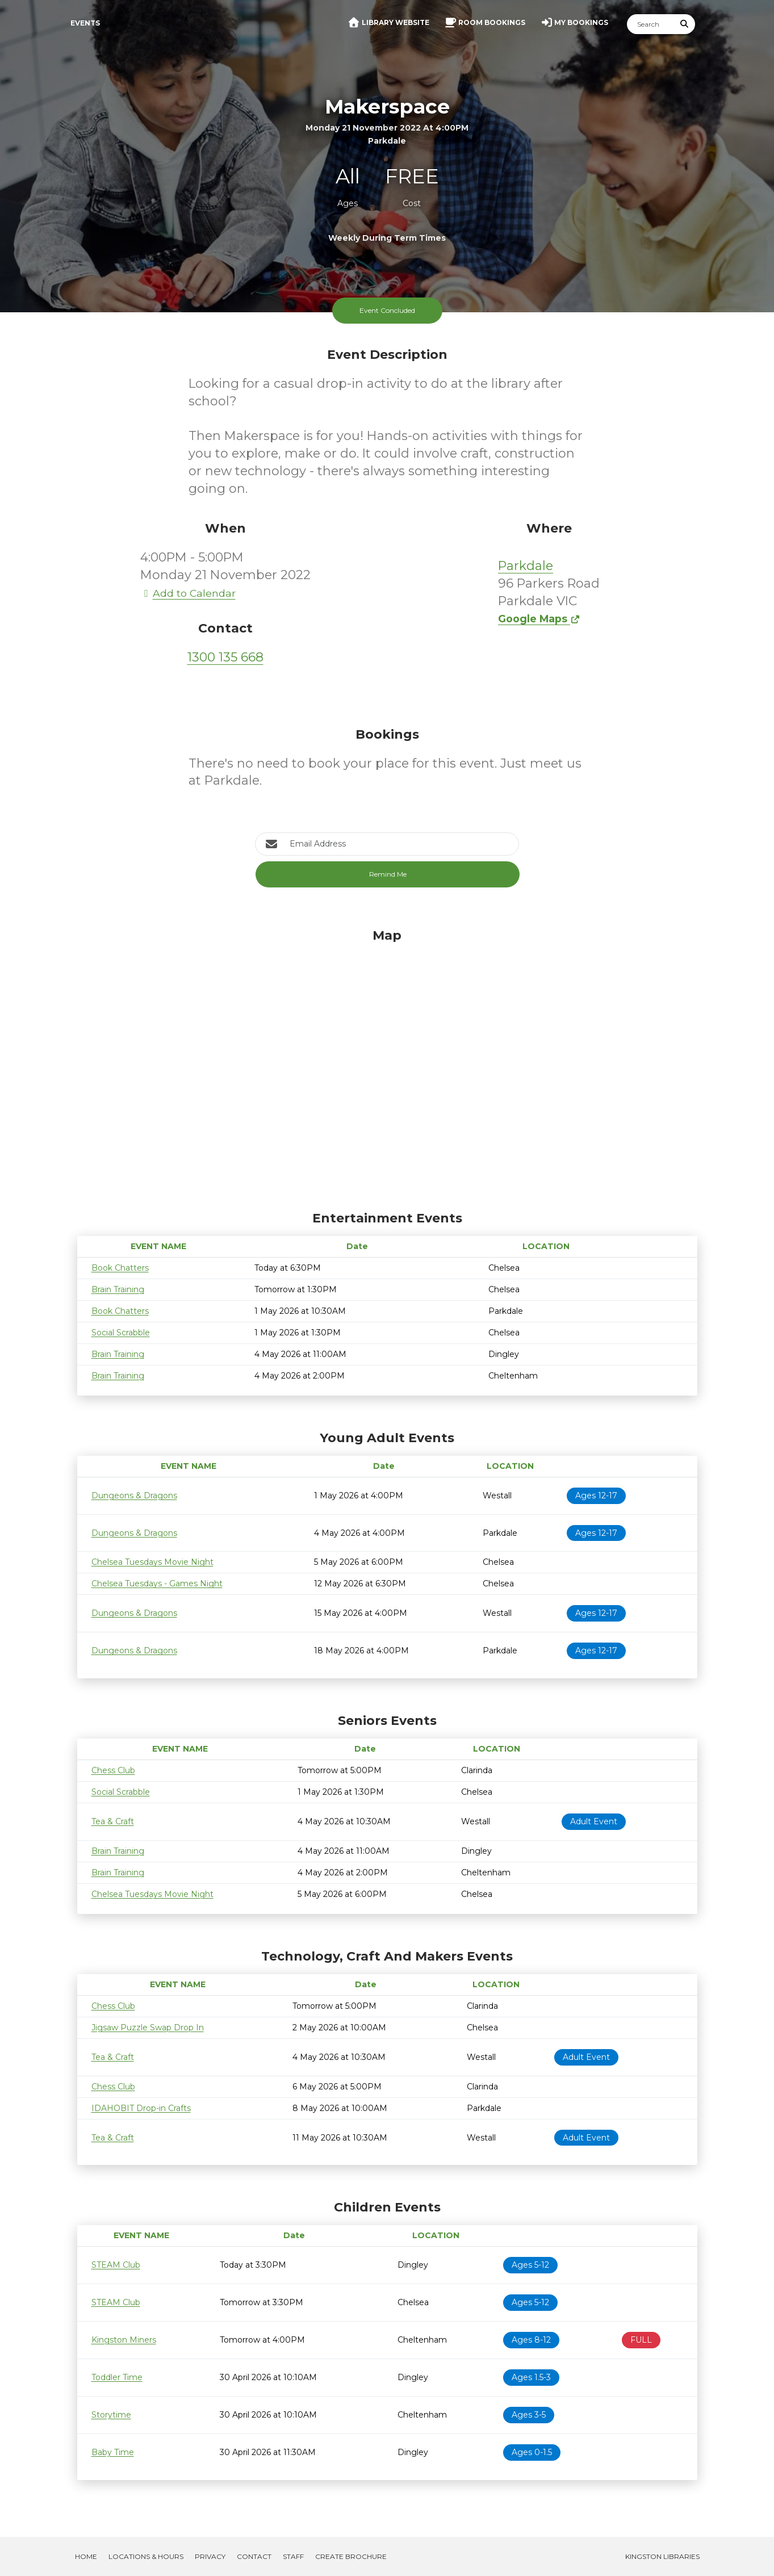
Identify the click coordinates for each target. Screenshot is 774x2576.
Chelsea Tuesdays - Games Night (157, 1583)
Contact (254, 2556)
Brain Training (117, 1289)
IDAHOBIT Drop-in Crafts (141, 2108)
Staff (293, 2556)
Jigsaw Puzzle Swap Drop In (147, 2027)
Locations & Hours (145, 2556)
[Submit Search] (684, 24)
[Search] (651, 24)
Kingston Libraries (662, 2556)
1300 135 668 (225, 657)
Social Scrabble (120, 1332)
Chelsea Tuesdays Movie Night (152, 1562)
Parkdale (525, 565)
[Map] (387, 1066)
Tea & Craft (112, 1821)
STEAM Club (115, 2265)
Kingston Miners (123, 2340)
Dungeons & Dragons (134, 1495)
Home (86, 2556)
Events (85, 23)
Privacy (210, 2556)
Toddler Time (117, 2377)
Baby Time (112, 2452)
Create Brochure (351, 2556)
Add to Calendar (188, 593)
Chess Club (113, 1770)
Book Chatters (120, 1268)
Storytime (111, 2415)
